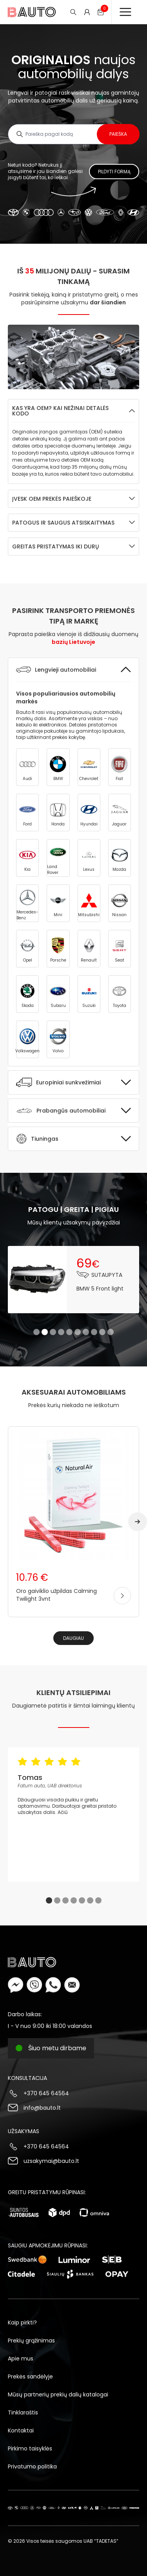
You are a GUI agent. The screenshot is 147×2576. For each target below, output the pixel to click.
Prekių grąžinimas (31, 2340)
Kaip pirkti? (22, 2322)
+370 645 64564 (46, 2093)
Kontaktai (21, 2430)
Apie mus (20, 2358)
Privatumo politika (32, 2466)
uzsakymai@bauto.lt (51, 2161)
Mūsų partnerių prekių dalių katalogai (58, 2394)
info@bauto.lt (42, 2108)
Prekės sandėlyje (30, 2376)
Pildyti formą (114, 171)
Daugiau (73, 1638)
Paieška (118, 134)
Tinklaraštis (23, 2412)
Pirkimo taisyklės (30, 2448)
